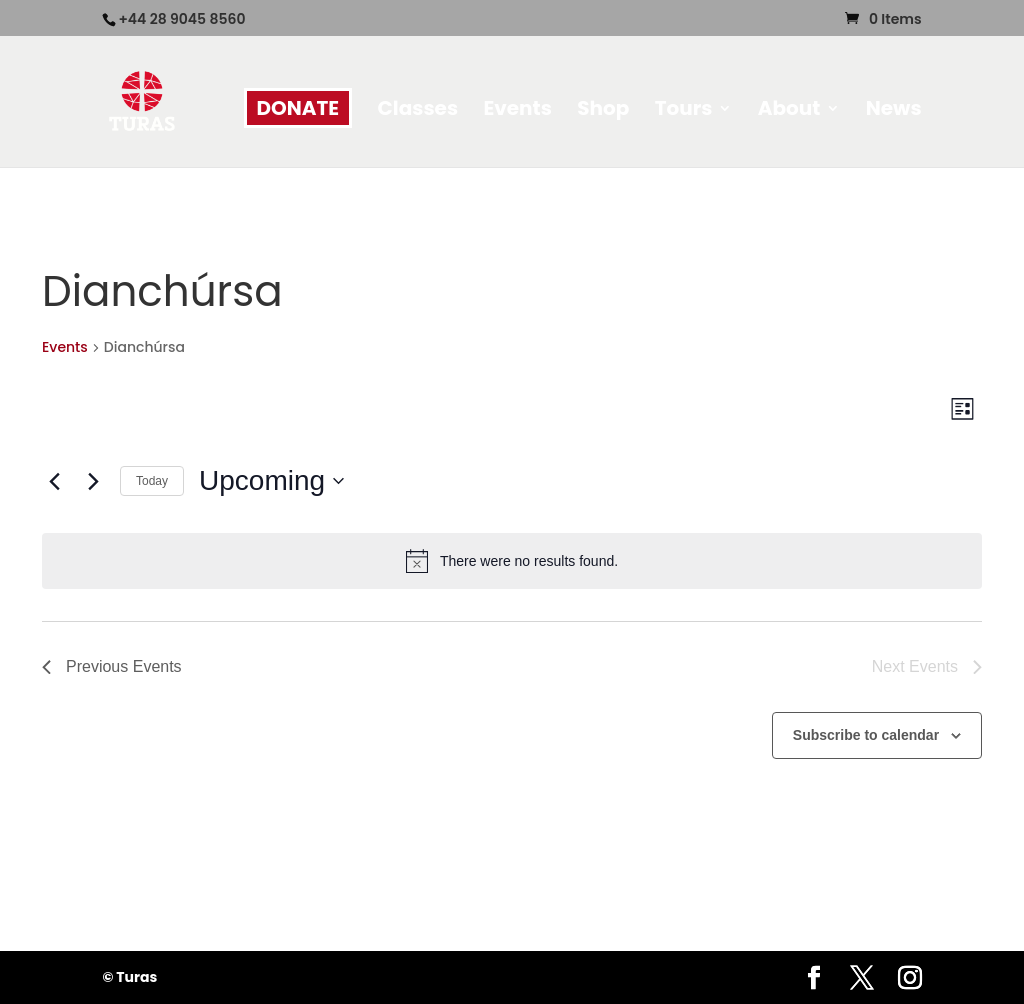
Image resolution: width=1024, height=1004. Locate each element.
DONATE (298, 108)
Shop (603, 111)
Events (517, 111)
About (789, 111)
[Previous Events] (54, 481)
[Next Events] (93, 481)
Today (152, 481)
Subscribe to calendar (866, 735)
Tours (684, 111)
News (894, 111)
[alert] (512, 561)
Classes (418, 111)
